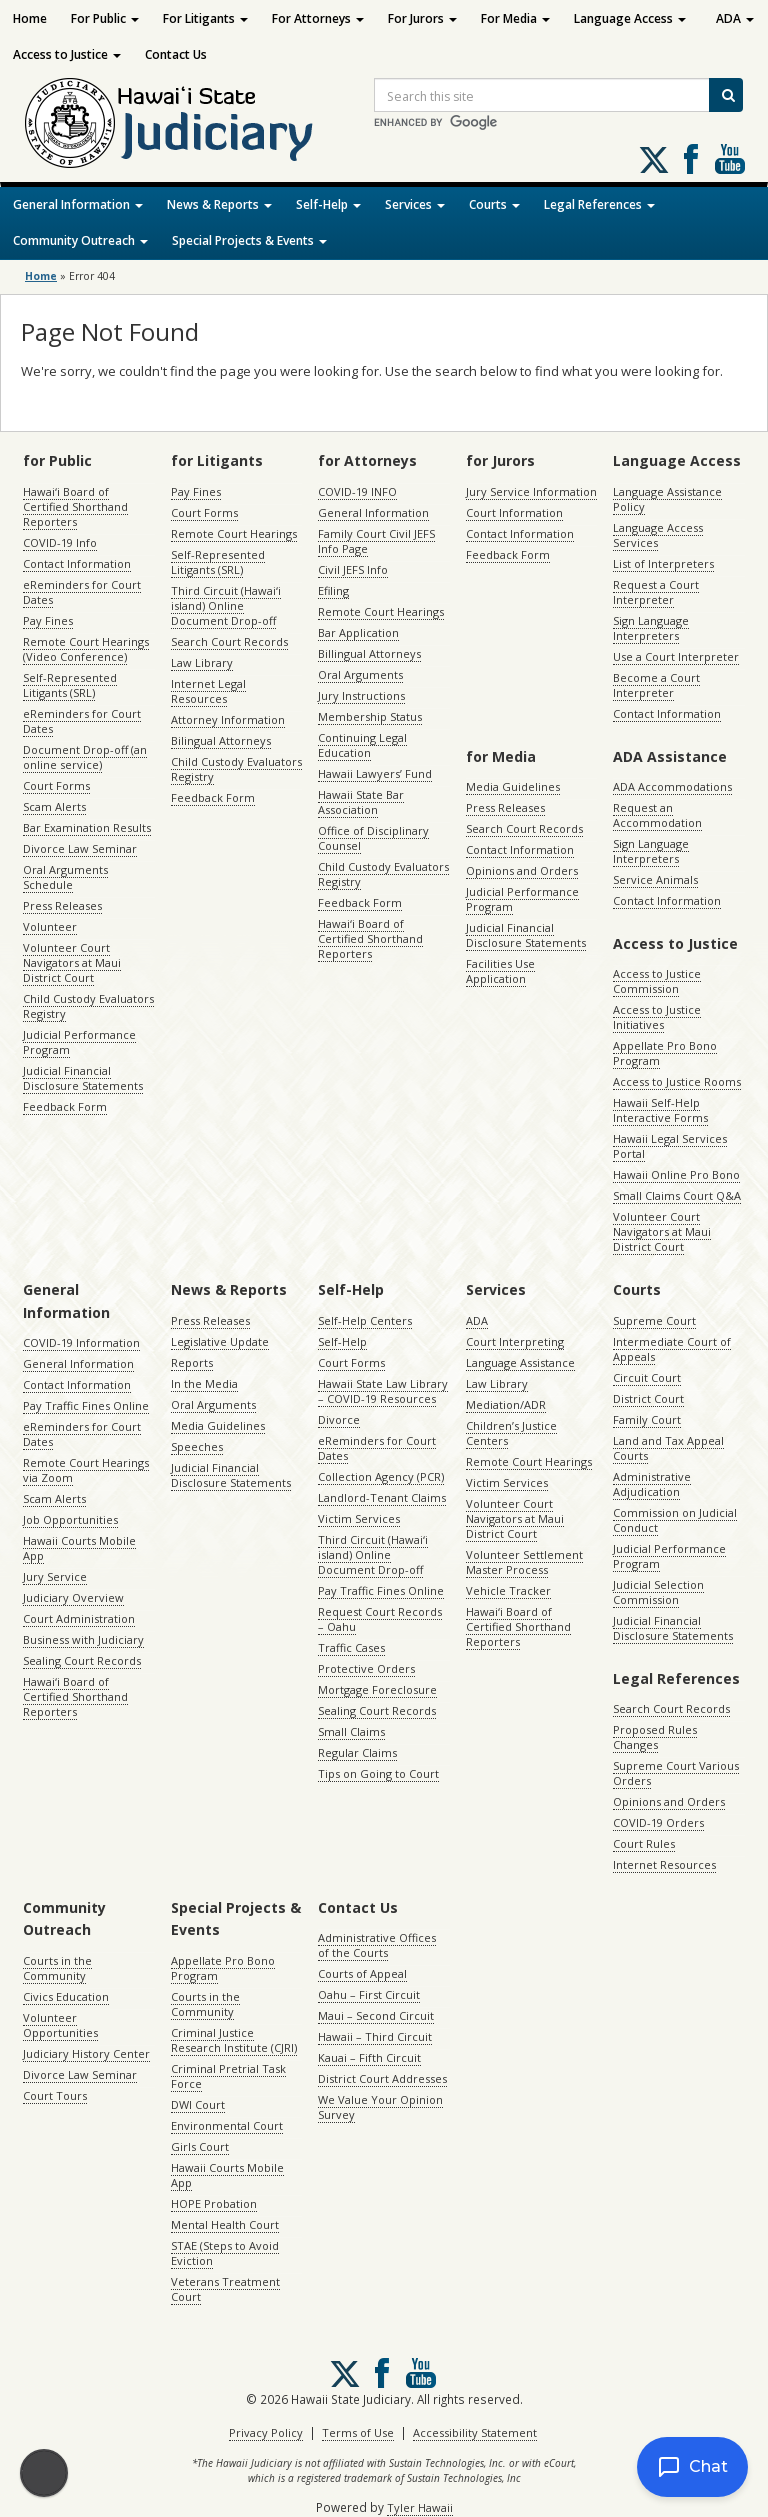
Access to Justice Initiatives (657, 1017)
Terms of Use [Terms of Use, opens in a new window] (358, 2432)
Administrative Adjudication (652, 1484)
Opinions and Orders (522, 870)
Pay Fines (48, 620)
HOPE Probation (214, 2203)
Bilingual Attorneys (221, 740)
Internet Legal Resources (208, 691)
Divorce (339, 1419)
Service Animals (655, 879)
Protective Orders (366, 1668)
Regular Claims (357, 1752)
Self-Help (328, 204)
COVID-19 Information (81, 1342)
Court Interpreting (515, 1341)
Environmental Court (227, 2125)
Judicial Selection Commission (658, 1592)
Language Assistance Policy (667, 499)
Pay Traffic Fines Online (86, 1405)
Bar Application (358, 632)
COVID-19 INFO (357, 491)
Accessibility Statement (475, 2432)
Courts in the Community (57, 1968)
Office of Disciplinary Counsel (373, 838)
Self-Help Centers (365, 1320)
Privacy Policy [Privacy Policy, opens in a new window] (266, 2432)
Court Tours (55, 2095)
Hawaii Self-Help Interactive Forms (660, 1110)
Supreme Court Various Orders (676, 1773)
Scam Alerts (54, 806)
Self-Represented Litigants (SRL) (70, 685)
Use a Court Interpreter (676, 656)
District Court (648, 1398)
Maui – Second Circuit (376, 2015)
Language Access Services (658, 535)
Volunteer (50, 926)
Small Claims (351, 1731)
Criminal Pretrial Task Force (228, 2076)
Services (415, 204)
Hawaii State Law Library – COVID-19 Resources (383, 1391)
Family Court (647, 1419)
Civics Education (66, 1996)
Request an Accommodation (657, 815)
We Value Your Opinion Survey (380, 2107)
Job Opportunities (70, 1519)
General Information (78, 204)
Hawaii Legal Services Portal (670, 1146)
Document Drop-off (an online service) (85, 757)
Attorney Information (228, 719)
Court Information (514, 512)
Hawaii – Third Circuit (375, 2036)
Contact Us (176, 54)
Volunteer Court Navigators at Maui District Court (72, 962)
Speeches (197, 1446)
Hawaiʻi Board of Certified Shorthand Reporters (75, 506)
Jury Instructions (361, 695)
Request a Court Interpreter (656, 592)
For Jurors (422, 18)
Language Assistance (520, 1362)
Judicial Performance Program (79, 1042)
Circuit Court (647, 1377)
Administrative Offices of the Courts (377, 1945)
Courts (494, 204)
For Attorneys (318, 18)
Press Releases (62, 905)
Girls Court (200, 2146)
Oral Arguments (360, 674)
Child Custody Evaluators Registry (88, 1006)
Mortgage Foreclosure (377, 1689)
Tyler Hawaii (420, 2507)
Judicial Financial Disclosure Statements (83, 1078)
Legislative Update (220, 1341)
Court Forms (56, 785)
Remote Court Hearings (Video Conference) (86, 649)
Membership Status (370, 716)
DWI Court (198, 2104)
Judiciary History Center (86, 2053)
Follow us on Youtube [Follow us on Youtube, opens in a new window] (730, 159)
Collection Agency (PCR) (381, 1476)
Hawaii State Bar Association (361, 802)
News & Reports (219, 204)
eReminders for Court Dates (82, 592)
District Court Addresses (382, 2078)
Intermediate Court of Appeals (672, 1349)
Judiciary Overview (73, 1597)
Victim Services (359, 1518)
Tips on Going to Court (378, 1773)
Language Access (630, 18)
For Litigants (205, 18)
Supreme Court (654, 1320)
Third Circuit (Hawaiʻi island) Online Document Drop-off (226, 605)
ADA (735, 18)
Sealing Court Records (82, 1660)
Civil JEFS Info (353, 569)
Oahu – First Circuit (369, 1994)
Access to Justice (67, 54)
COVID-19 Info (60, 542)
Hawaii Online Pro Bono (676, 1174)
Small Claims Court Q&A (677, 1195)
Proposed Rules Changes (655, 1737)
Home (30, 18)
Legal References (599, 204)
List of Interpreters (663, 563)
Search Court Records (229, 641)
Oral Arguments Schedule (65, 877)
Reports (192, 1362)
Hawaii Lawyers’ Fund (375, 773)
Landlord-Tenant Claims (382, 1497)
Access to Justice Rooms (677, 1081)
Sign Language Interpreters (651, 628)
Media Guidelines (513, 786)
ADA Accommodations (672, 786)
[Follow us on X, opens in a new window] (654, 160)
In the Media (204, 1383)
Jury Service (55, 1576)
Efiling (333, 590)
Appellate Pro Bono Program (665, 1053)
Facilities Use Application (500, 971)
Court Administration (79, 1618)
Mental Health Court (225, 2224)
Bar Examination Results (87, 827)
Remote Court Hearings (234, 533)
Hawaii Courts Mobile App (79, 1548)
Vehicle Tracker (508, 1590)
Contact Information (77, 563)
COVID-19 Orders (658, 1822)
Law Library (202, 662)
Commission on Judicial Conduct (675, 1520)
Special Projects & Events (249, 240)
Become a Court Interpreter (656, 685)
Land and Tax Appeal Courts (668, 1448)
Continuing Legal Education (362, 745)
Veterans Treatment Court (225, 2289)
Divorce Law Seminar (80, 848)
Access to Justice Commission (657, 981)
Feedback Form (65, 1106)
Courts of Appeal (362, 1973)
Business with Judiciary (83, 1639)
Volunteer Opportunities (60, 2025)
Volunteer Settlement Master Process (524, 1562)
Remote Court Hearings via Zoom (86, 1470)
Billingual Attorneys (369, 653)
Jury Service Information (531, 491)
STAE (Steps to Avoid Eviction (225, 2253)
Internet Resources (664, 1864)
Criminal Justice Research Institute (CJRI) (234, 2040)
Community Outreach (80, 240)
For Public (105, 18)
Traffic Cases (351, 1647)
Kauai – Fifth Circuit (369, 2057)
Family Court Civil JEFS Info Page (376, 541)
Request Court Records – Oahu (380, 1619)
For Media (515, 18)
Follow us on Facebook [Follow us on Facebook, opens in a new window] (691, 159)
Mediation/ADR (506, 1404)
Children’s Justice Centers (511, 1433)
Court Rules (644, 1843)
